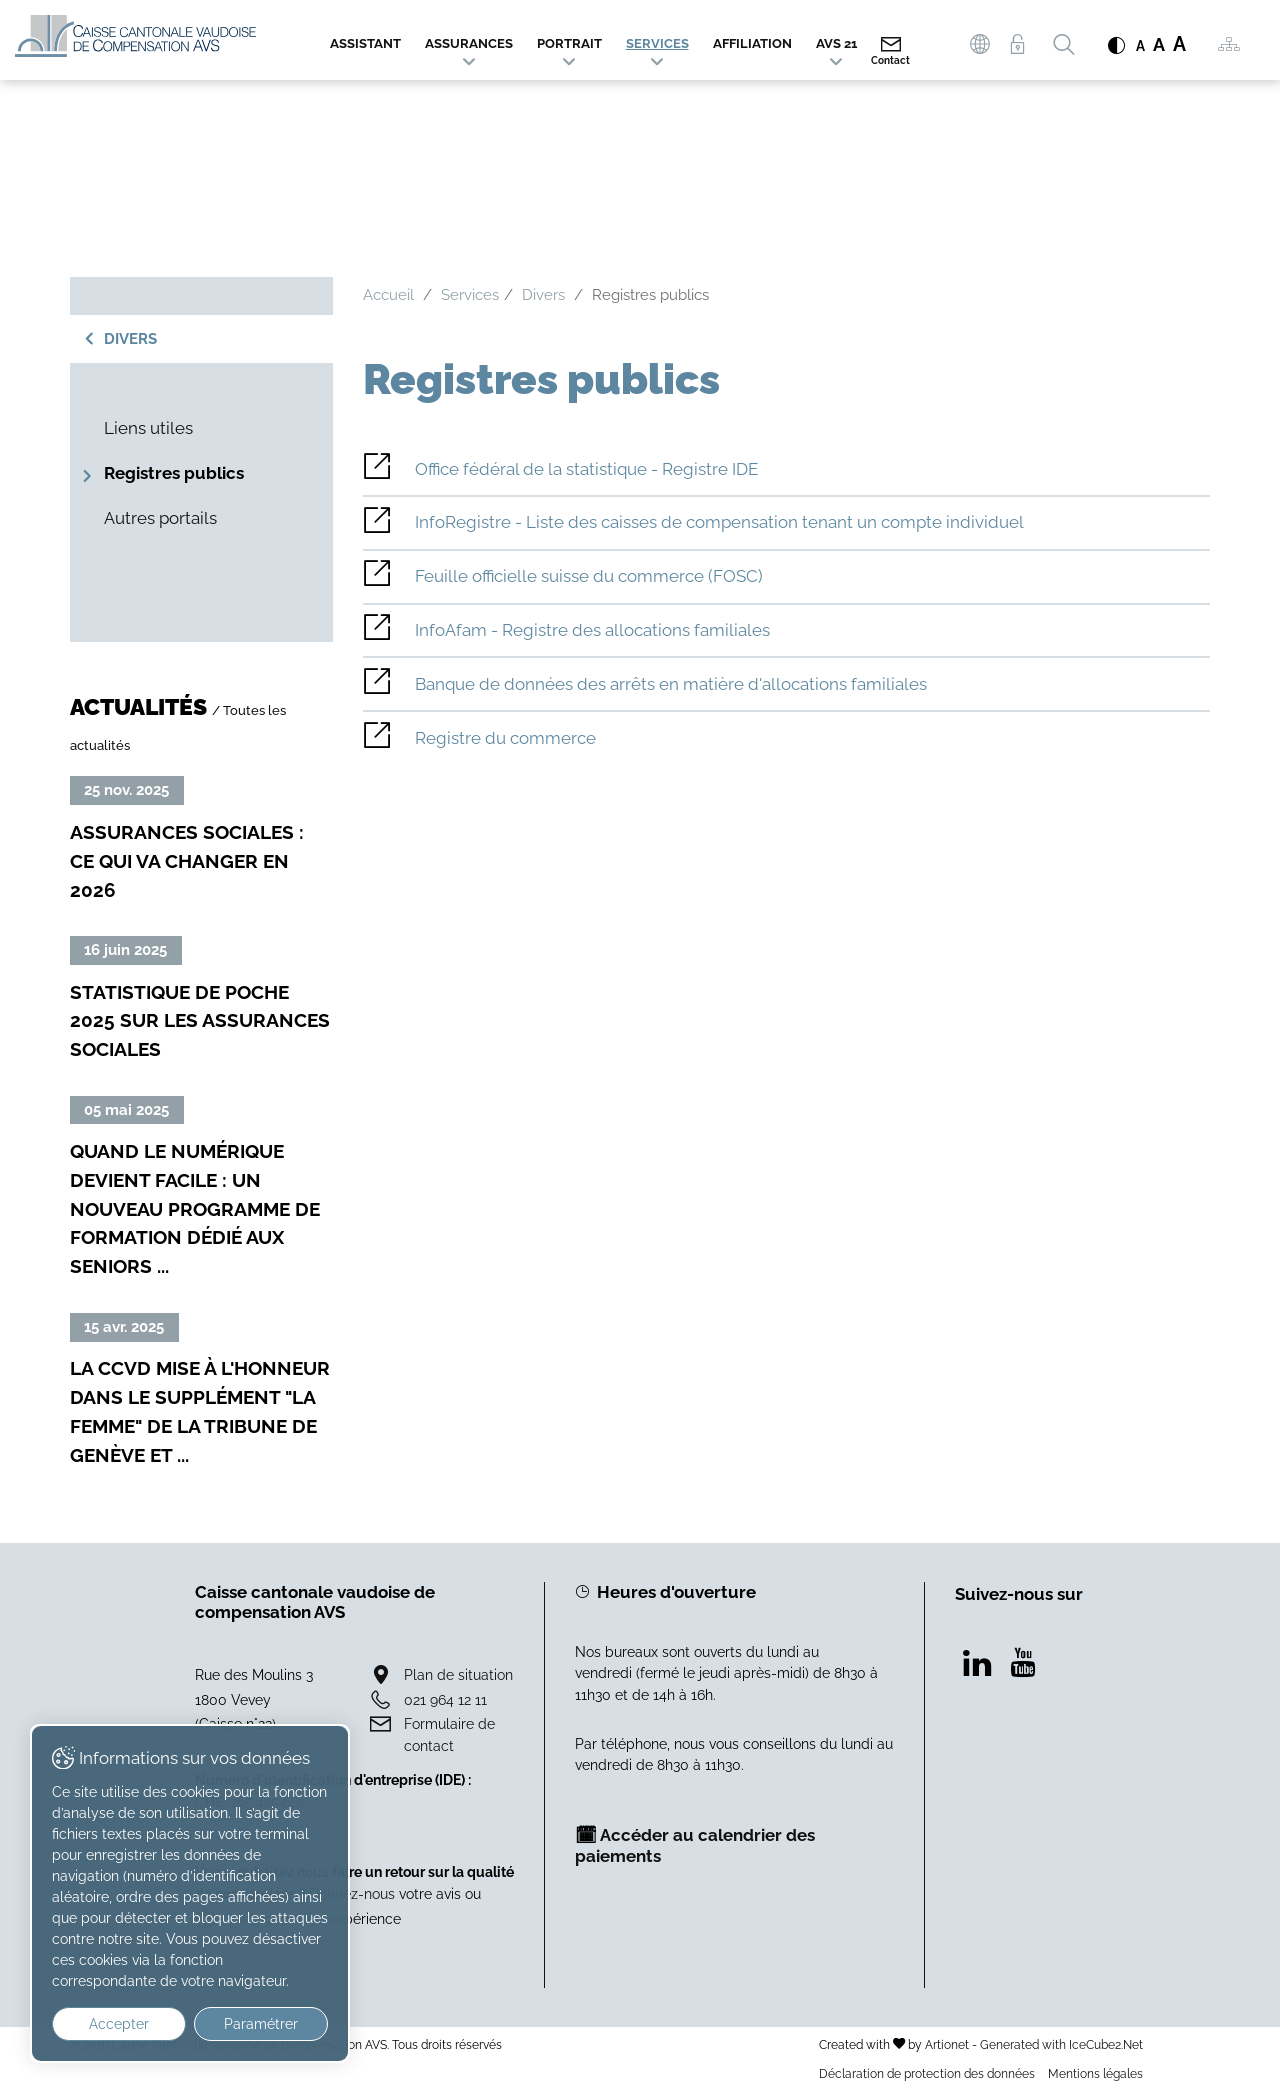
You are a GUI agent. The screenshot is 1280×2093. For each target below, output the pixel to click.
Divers (130, 339)
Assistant (365, 43)
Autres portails (160, 518)
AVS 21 (836, 43)
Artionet (947, 2044)
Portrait (569, 43)
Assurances (469, 43)
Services (657, 43)
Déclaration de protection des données (927, 2073)
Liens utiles (148, 428)
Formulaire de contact (449, 1734)
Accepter (119, 2024)
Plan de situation (458, 1674)
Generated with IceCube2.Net (1061, 2044)
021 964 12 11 (445, 1699)
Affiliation (752, 43)
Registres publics (174, 473)
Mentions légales (1095, 2073)
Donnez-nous (352, 1893)
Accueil (388, 295)
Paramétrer (261, 2024)
